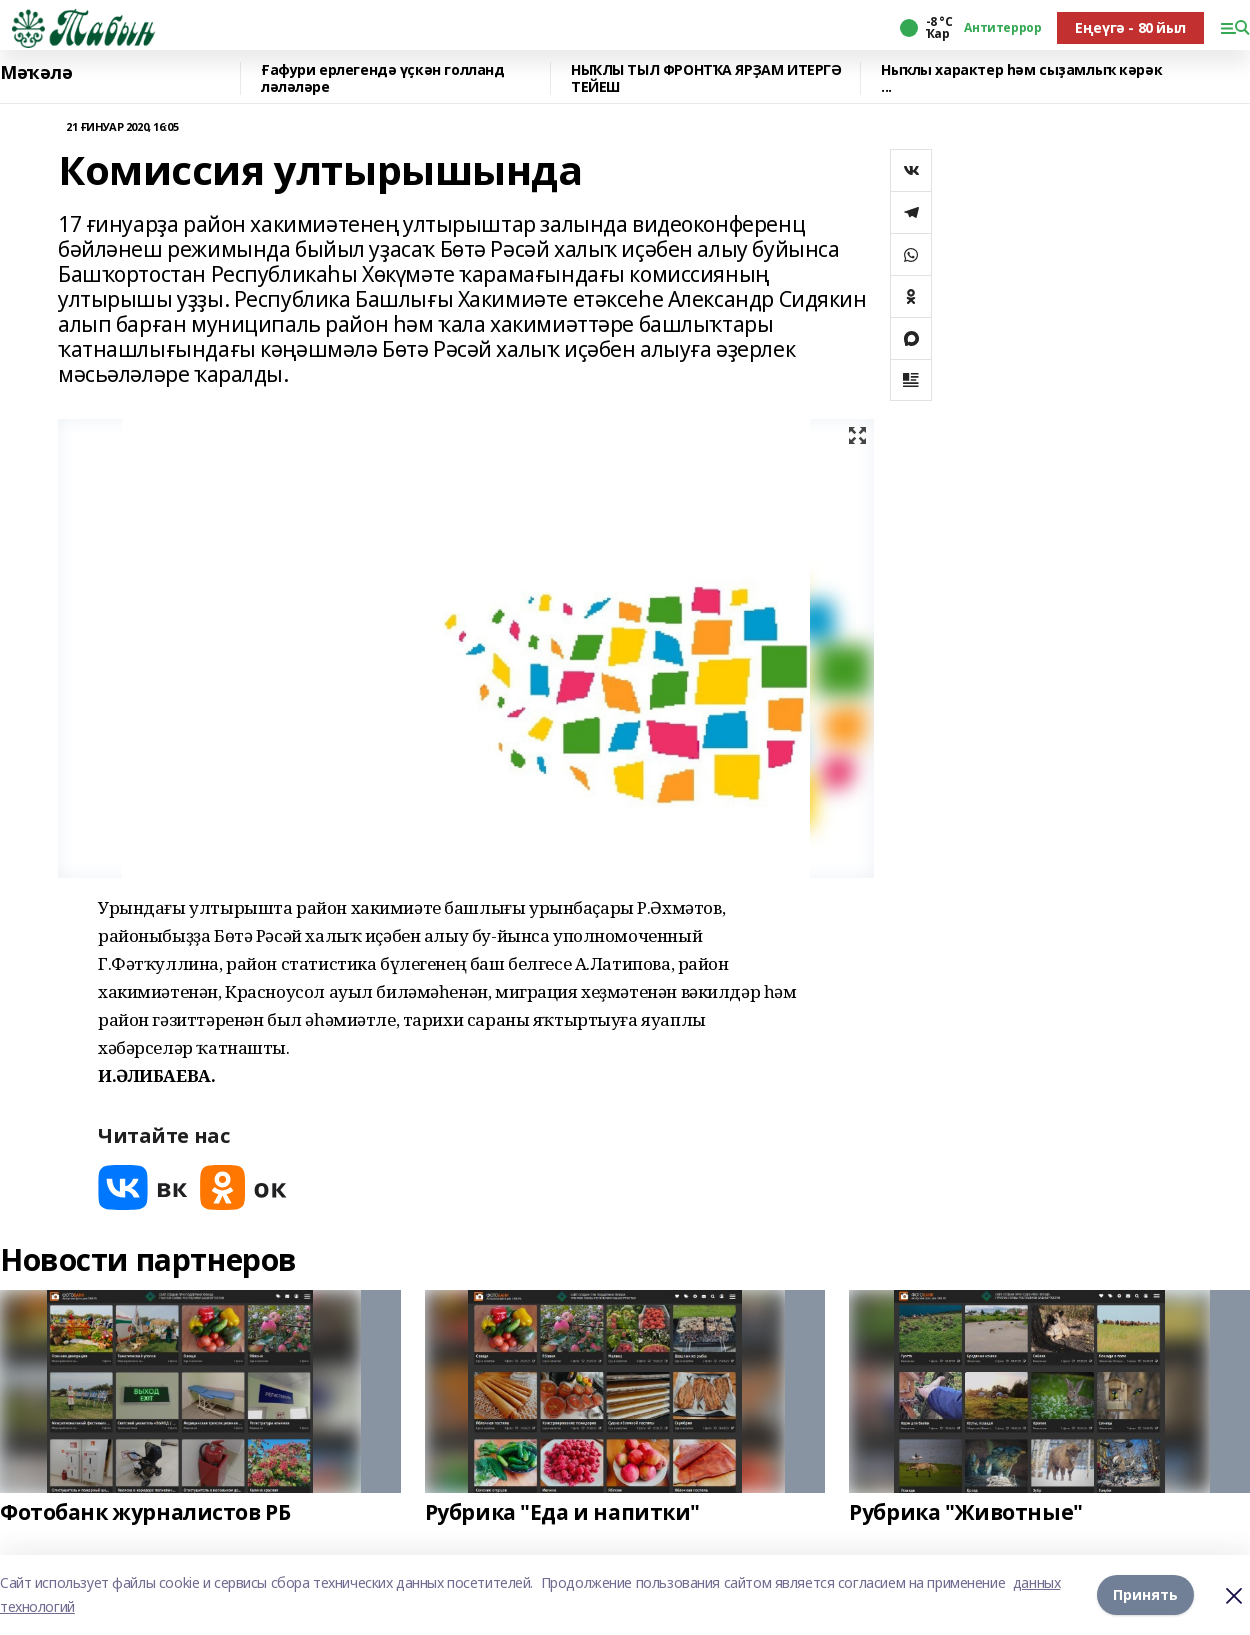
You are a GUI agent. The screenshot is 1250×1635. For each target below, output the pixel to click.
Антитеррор (1002, 28)
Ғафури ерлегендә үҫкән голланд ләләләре (382, 78)
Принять (1145, 1594)
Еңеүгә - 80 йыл (1130, 27)
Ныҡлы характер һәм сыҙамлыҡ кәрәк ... (1021, 78)
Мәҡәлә (36, 73)
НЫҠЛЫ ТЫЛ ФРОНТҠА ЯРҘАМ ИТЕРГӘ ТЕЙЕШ (706, 78)
